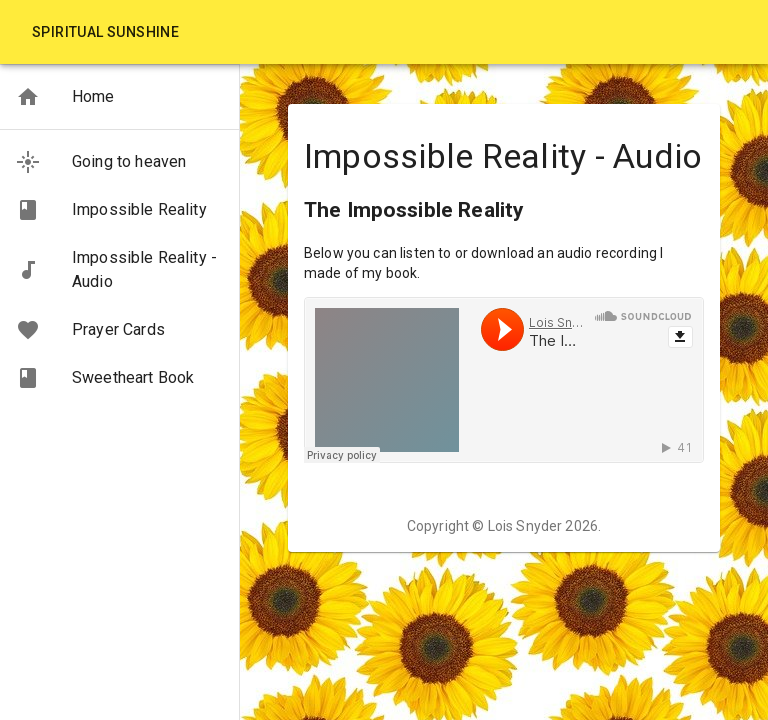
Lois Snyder (525, 526)
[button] (119, 97)
